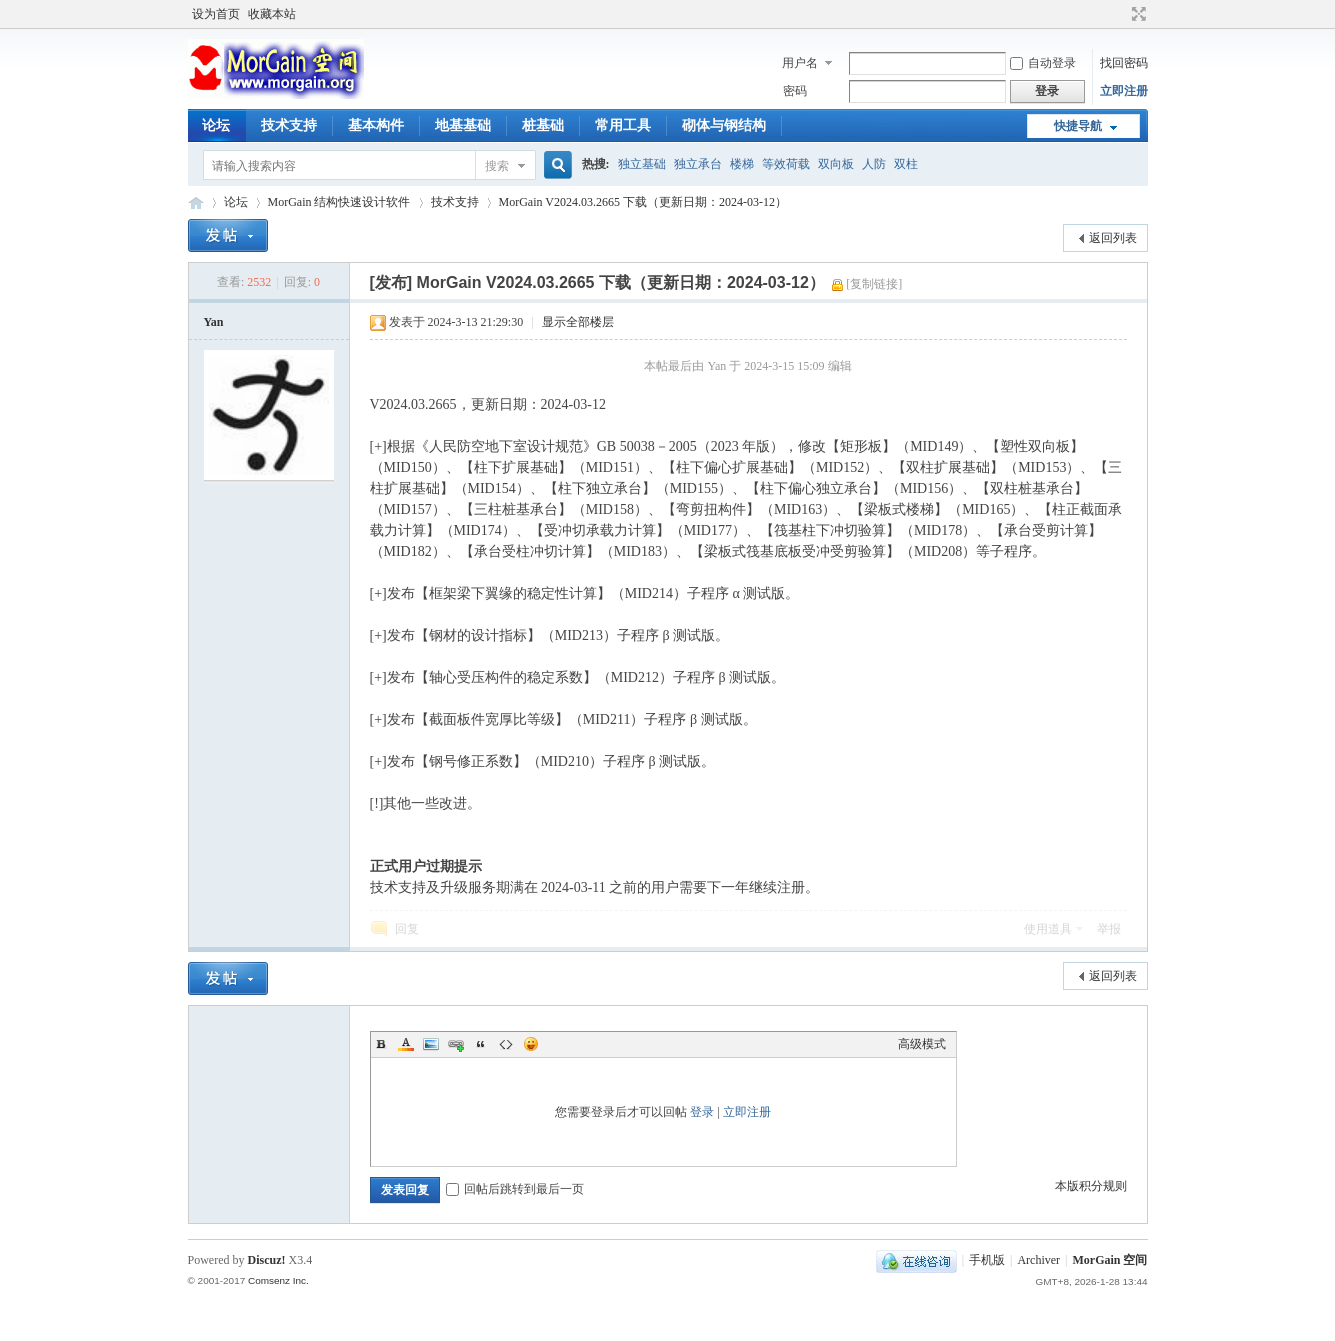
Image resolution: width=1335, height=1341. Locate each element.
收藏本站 (272, 14)
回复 (407, 929)
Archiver (1038, 1260)
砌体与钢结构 (724, 125)
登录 (702, 1112)
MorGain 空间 (196, 202)
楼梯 (742, 164)
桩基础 (543, 125)
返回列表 (1113, 238)
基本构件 (376, 125)
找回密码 (1124, 63)
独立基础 (642, 164)
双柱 (906, 164)
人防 (874, 164)
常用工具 (623, 125)
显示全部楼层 (578, 322)
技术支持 (289, 125)
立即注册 (1124, 91)
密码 (795, 91)
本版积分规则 (1091, 1186)
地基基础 (463, 125)
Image (431, 1044)
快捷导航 (1078, 126)
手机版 (987, 1260)
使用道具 (1048, 929)
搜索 (497, 166)
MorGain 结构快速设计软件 (339, 202)
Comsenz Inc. (278, 1280)
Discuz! (267, 1260)
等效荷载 (786, 164)
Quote (481, 1044)
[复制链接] (874, 284)
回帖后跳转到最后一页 (515, 1189)
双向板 (836, 164)
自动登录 (1043, 63)
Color (406, 1044)
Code (506, 1044)
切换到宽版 (1136, 14)
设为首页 (216, 14)
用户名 (800, 63)
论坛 (216, 125)
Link (456, 1044)
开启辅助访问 (1120, 14)
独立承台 (698, 164)
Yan (214, 322)
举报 (1109, 929)
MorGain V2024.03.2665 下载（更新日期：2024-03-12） (643, 202)
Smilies (531, 1044)
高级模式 (922, 1044)
